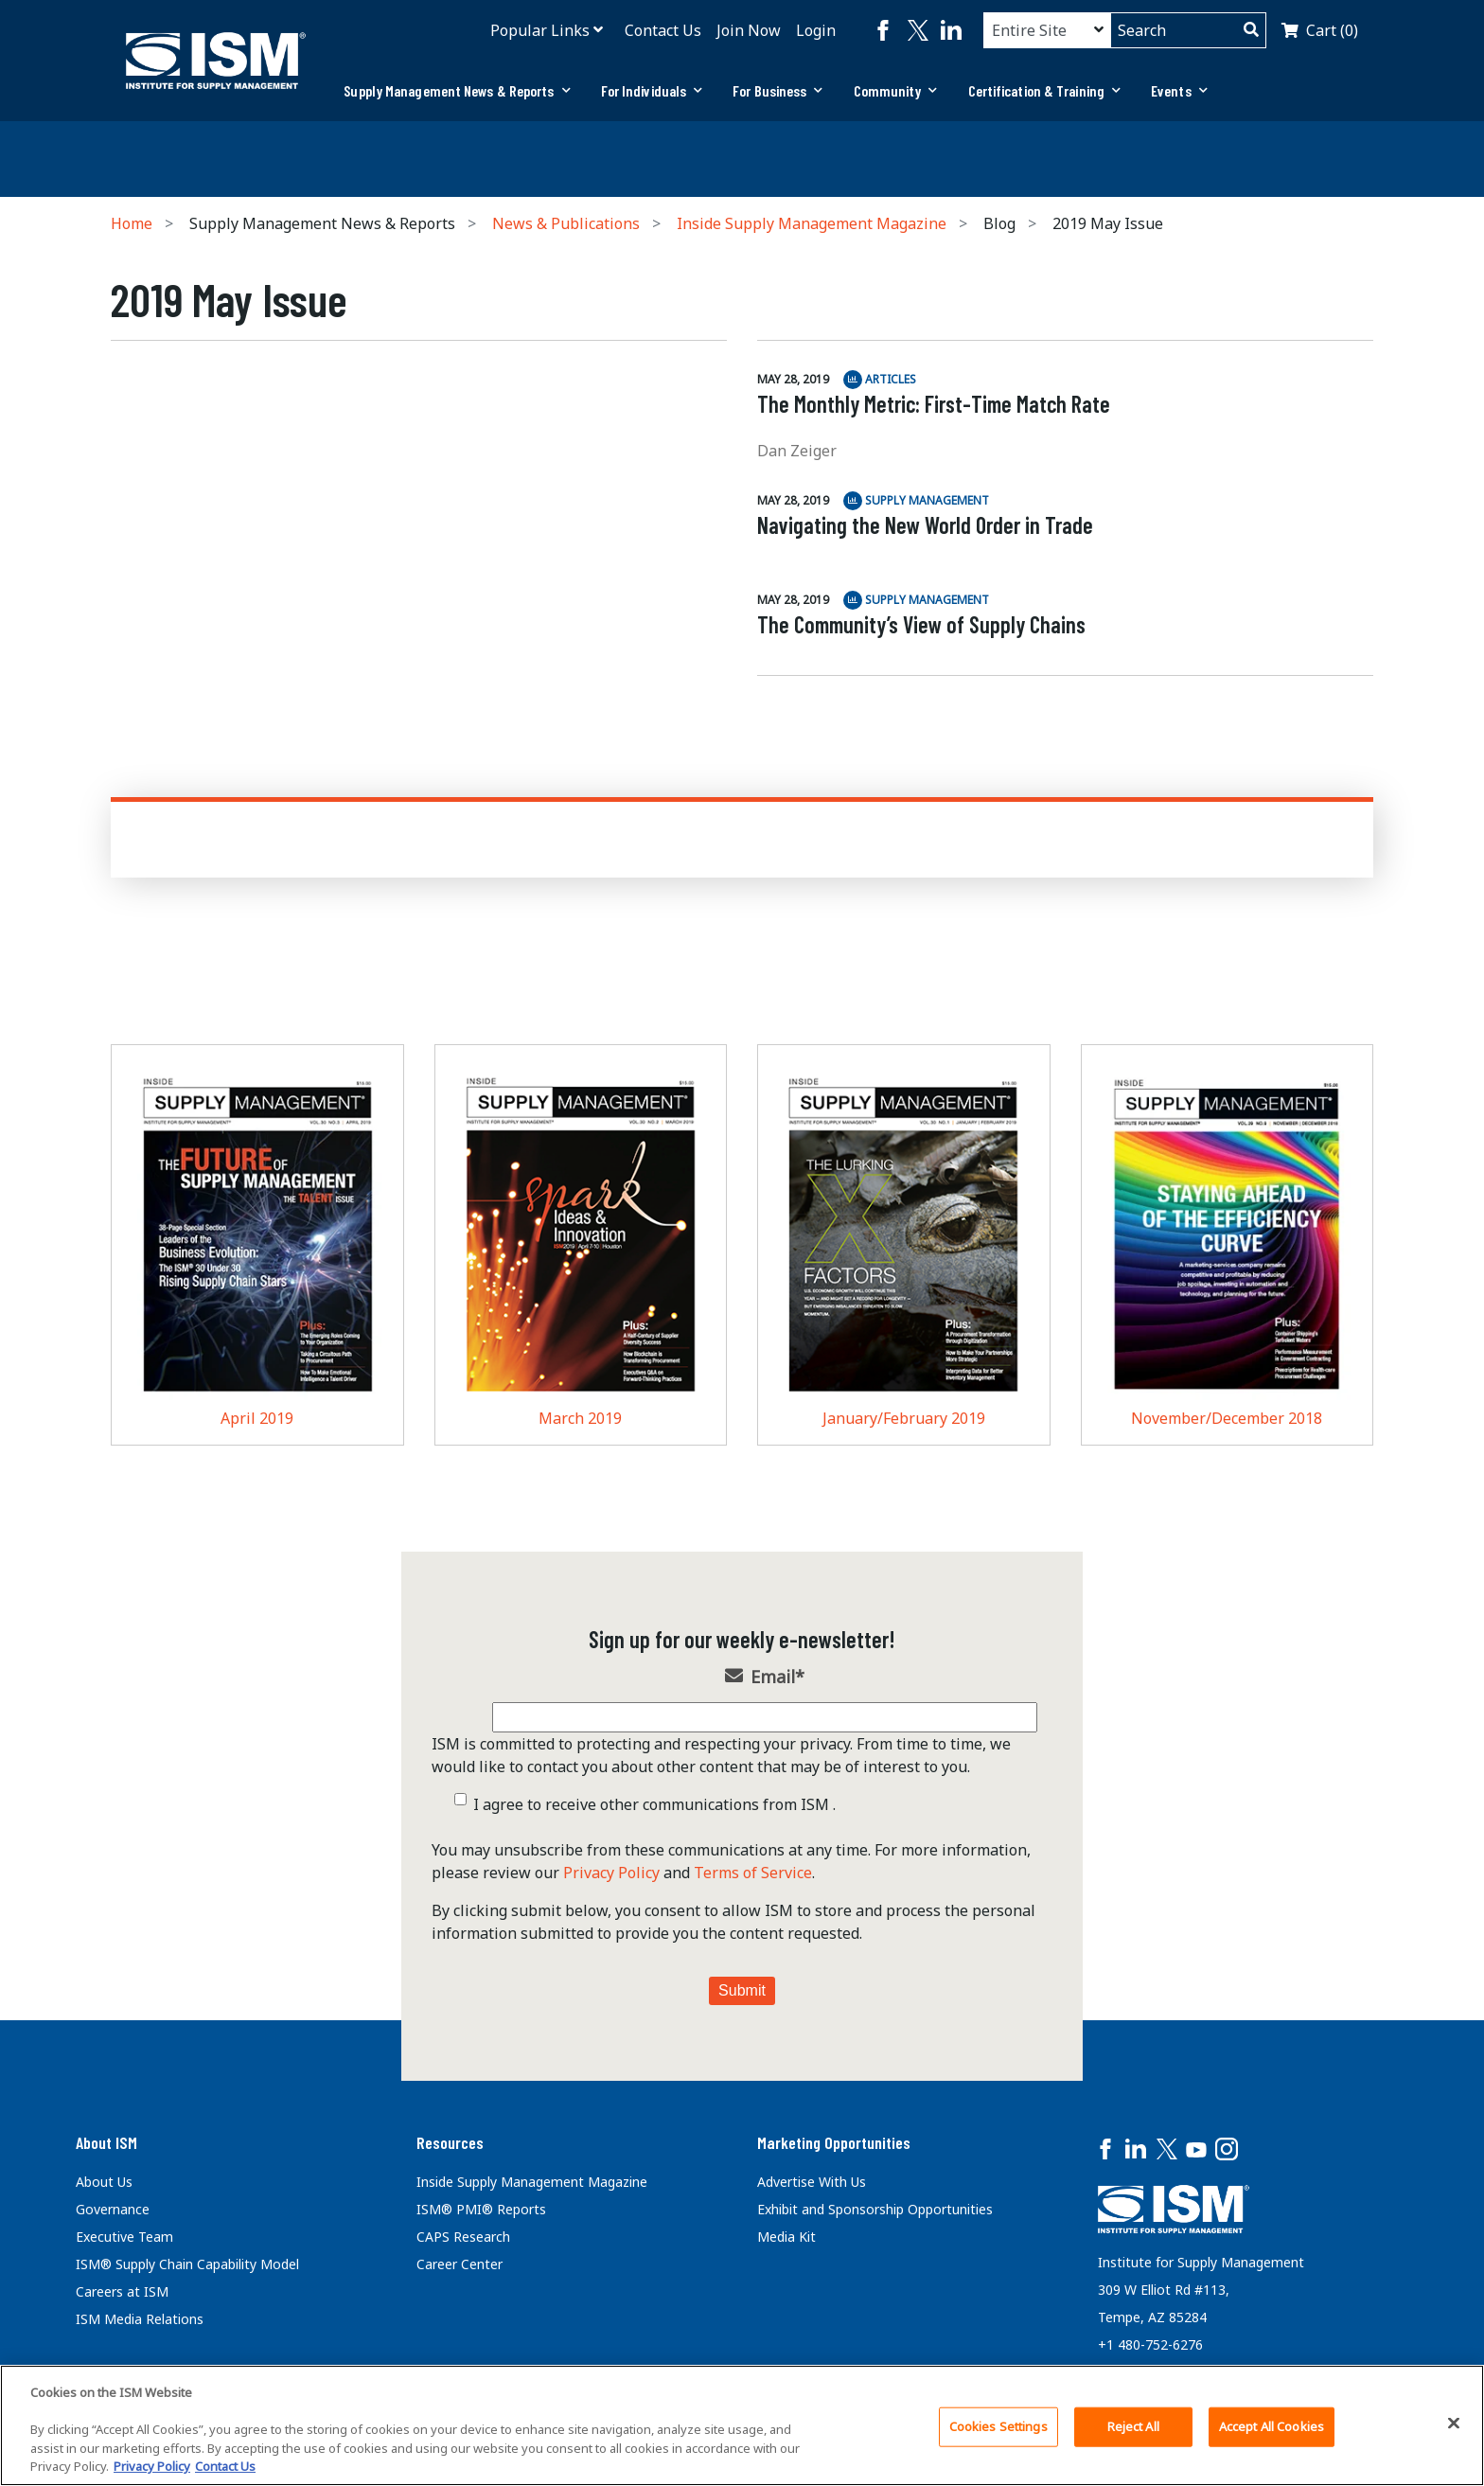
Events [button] (1179, 90)
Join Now (748, 30)
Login (816, 30)
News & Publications (566, 223)
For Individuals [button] (652, 90)
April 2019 (257, 1418)
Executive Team (124, 2237)
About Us (104, 2182)
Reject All (1133, 2426)
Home (131, 223)
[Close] (1454, 2423)
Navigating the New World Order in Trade (925, 525)
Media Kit (786, 2237)
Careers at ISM (122, 2291)
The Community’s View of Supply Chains (921, 624)
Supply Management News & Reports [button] (457, 90)
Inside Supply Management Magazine (811, 223)
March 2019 (580, 1418)
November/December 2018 (1226, 1418)
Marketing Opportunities (833, 2142)
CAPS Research (463, 2237)
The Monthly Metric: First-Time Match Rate (933, 403)
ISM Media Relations (139, 2319)
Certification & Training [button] (1045, 90)
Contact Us (663, 30)
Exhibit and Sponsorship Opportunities (875, 2209)
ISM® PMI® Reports (481, 2209)
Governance (113, 2209)
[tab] (456, 91)
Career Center (459, 2264)
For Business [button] (777, 90)
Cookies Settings (998, 2426)
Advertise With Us (811, 2182)
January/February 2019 (903, 1418)
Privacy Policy (611, 1872)
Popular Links (540, 30)
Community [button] (896, 90)
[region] (742, 2425)
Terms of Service (753, 1872)
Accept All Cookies (1271, 2426)
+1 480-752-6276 (1150, 2344)
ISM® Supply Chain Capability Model (187, 2264)
